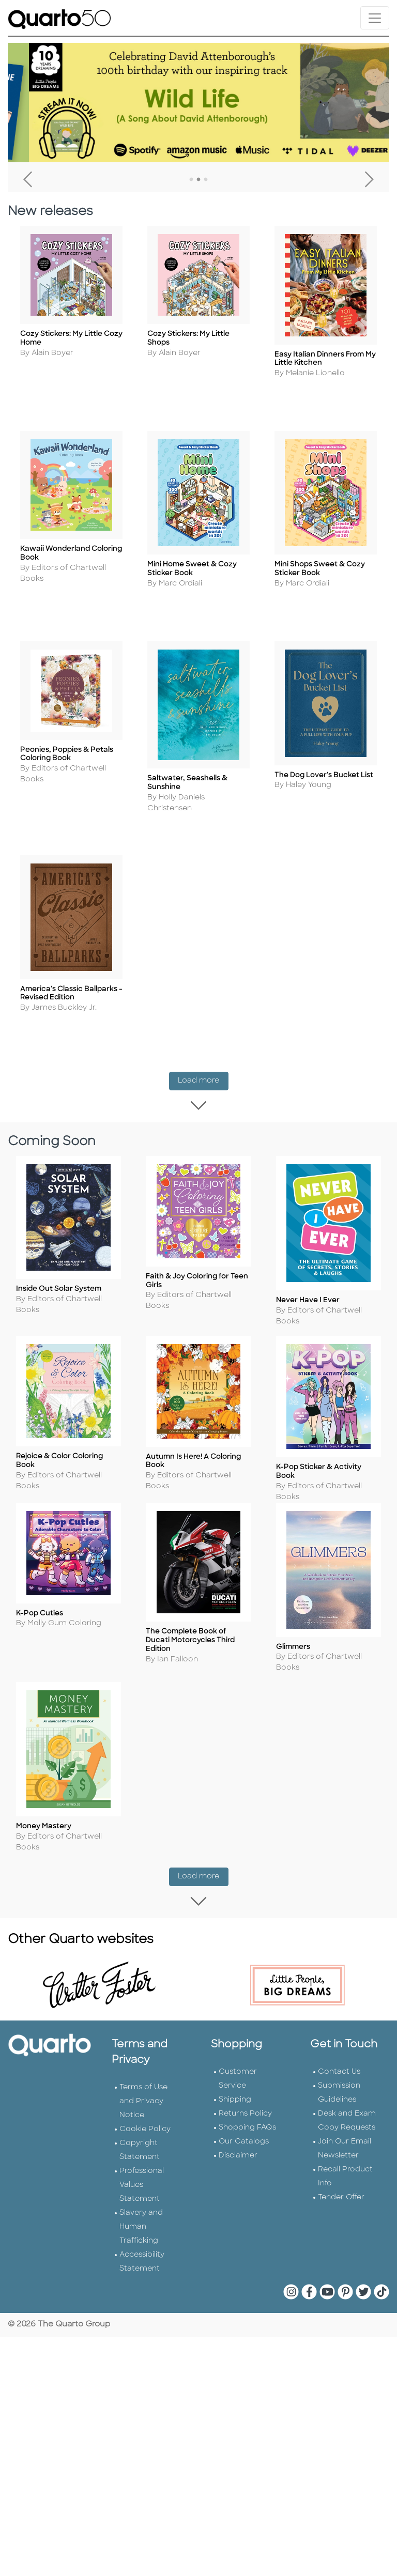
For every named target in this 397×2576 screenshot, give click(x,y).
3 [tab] (205, 179)
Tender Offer (341, 2189)
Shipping (235, 2091)
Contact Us (339, 2063)
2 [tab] (198, 179)
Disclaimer (238, 2147)
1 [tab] (191, 179)
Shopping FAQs (247, 2119)
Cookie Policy (145, 2120)
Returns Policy (245, 2105)
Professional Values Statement (141, 2176)
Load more (203, 1072)
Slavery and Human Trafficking (141, 2218)
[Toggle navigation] (374, 17)
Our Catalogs (244, 2133)
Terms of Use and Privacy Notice (143, 2092)
